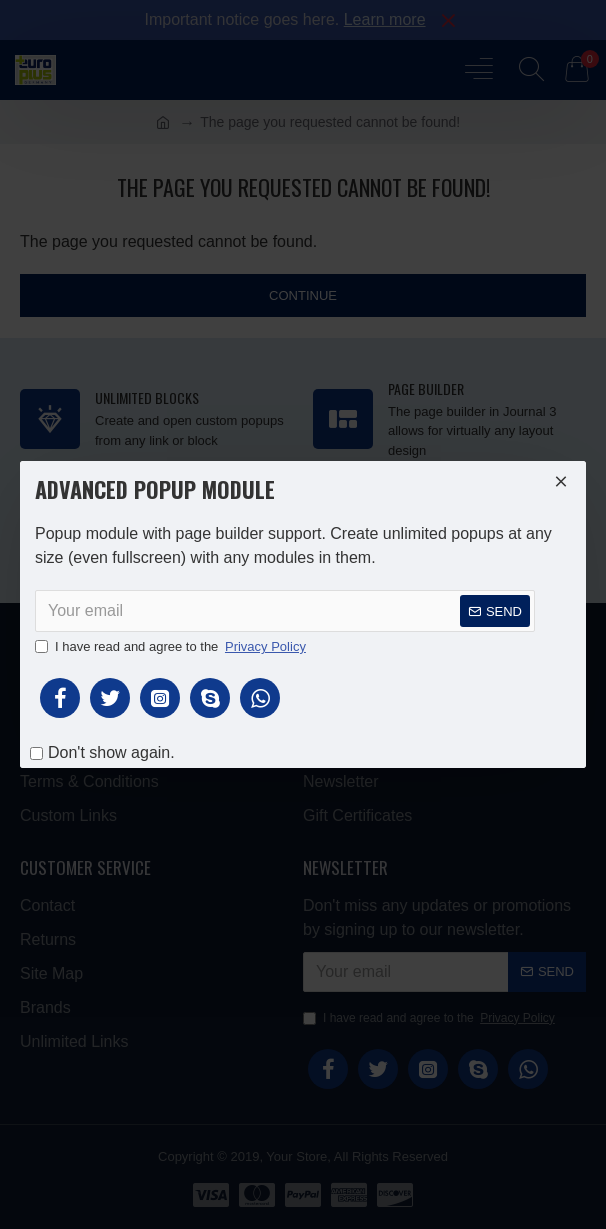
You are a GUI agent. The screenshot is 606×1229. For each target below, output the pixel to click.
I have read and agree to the (172, 647)
